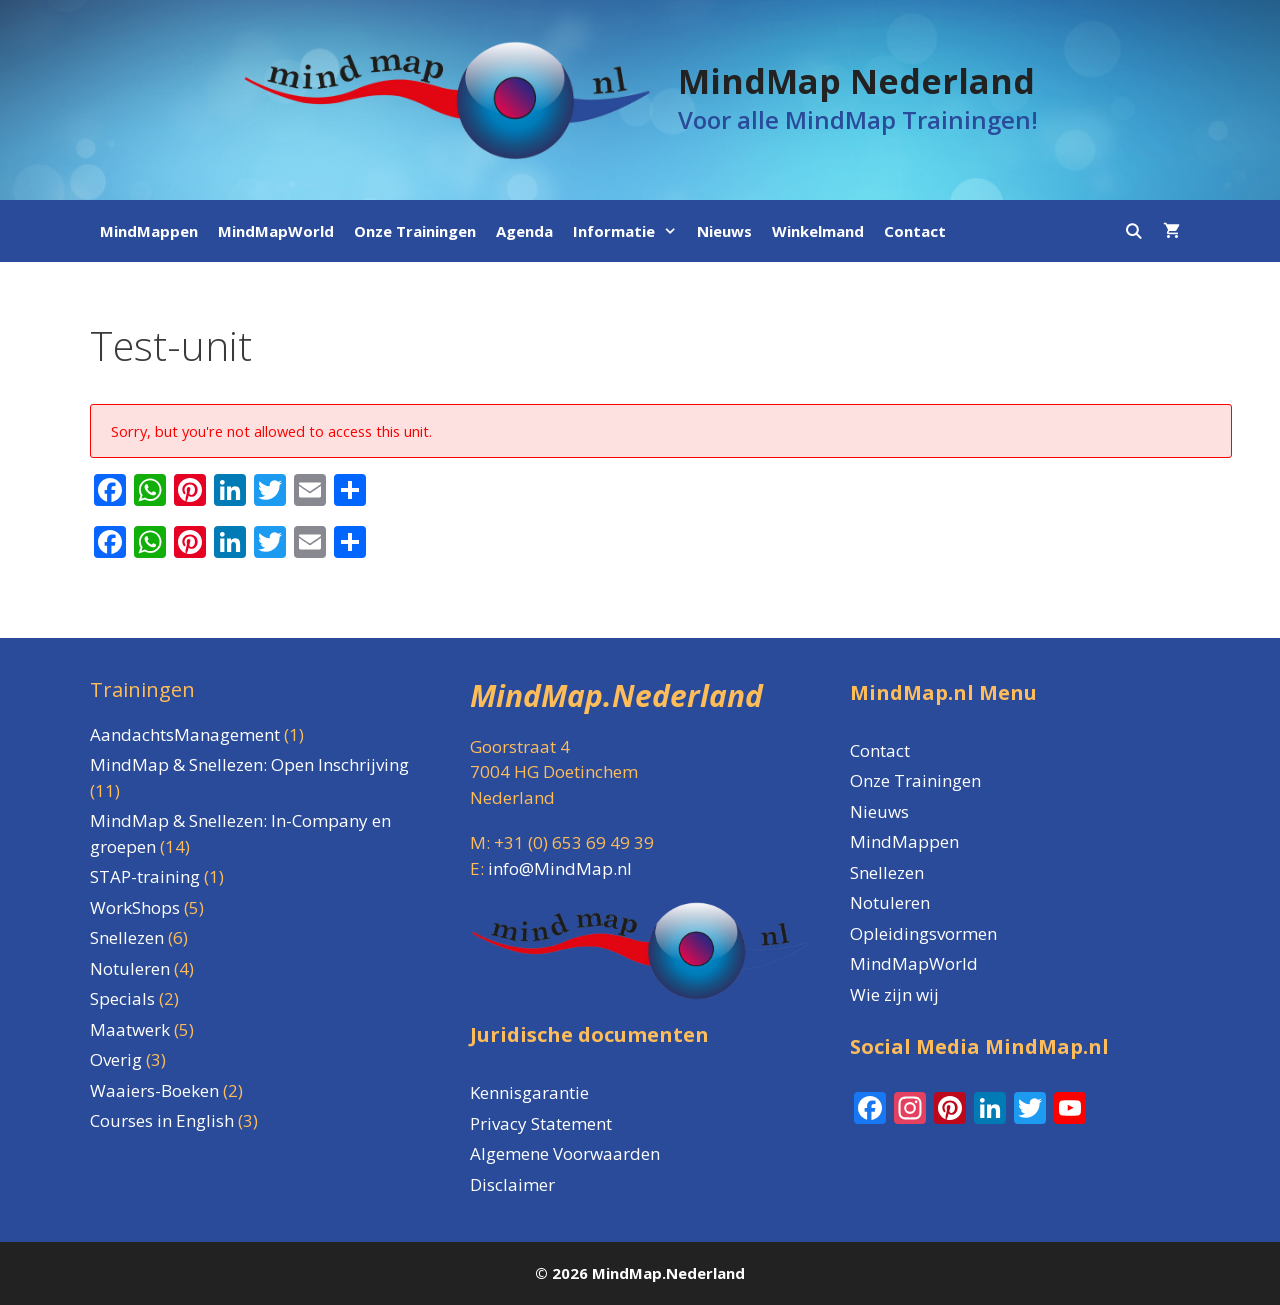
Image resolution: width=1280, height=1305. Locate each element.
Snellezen (887, 872)
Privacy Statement (541, 1123)
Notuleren (890, 902)
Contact (915, 231)
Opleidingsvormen (923, 933)
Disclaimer (512, 1184)
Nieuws (724, 231)
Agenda (524, 231)
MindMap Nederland (856, 81)
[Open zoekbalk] (1133, 231)
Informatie (630, 231)
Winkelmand (818, 231)
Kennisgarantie (529, 1092)
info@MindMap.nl (560, 868)
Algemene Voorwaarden (565, 1153)
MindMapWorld (276, 231)
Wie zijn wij (894, 994)
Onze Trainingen (415, 231)
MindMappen (149, 231)
